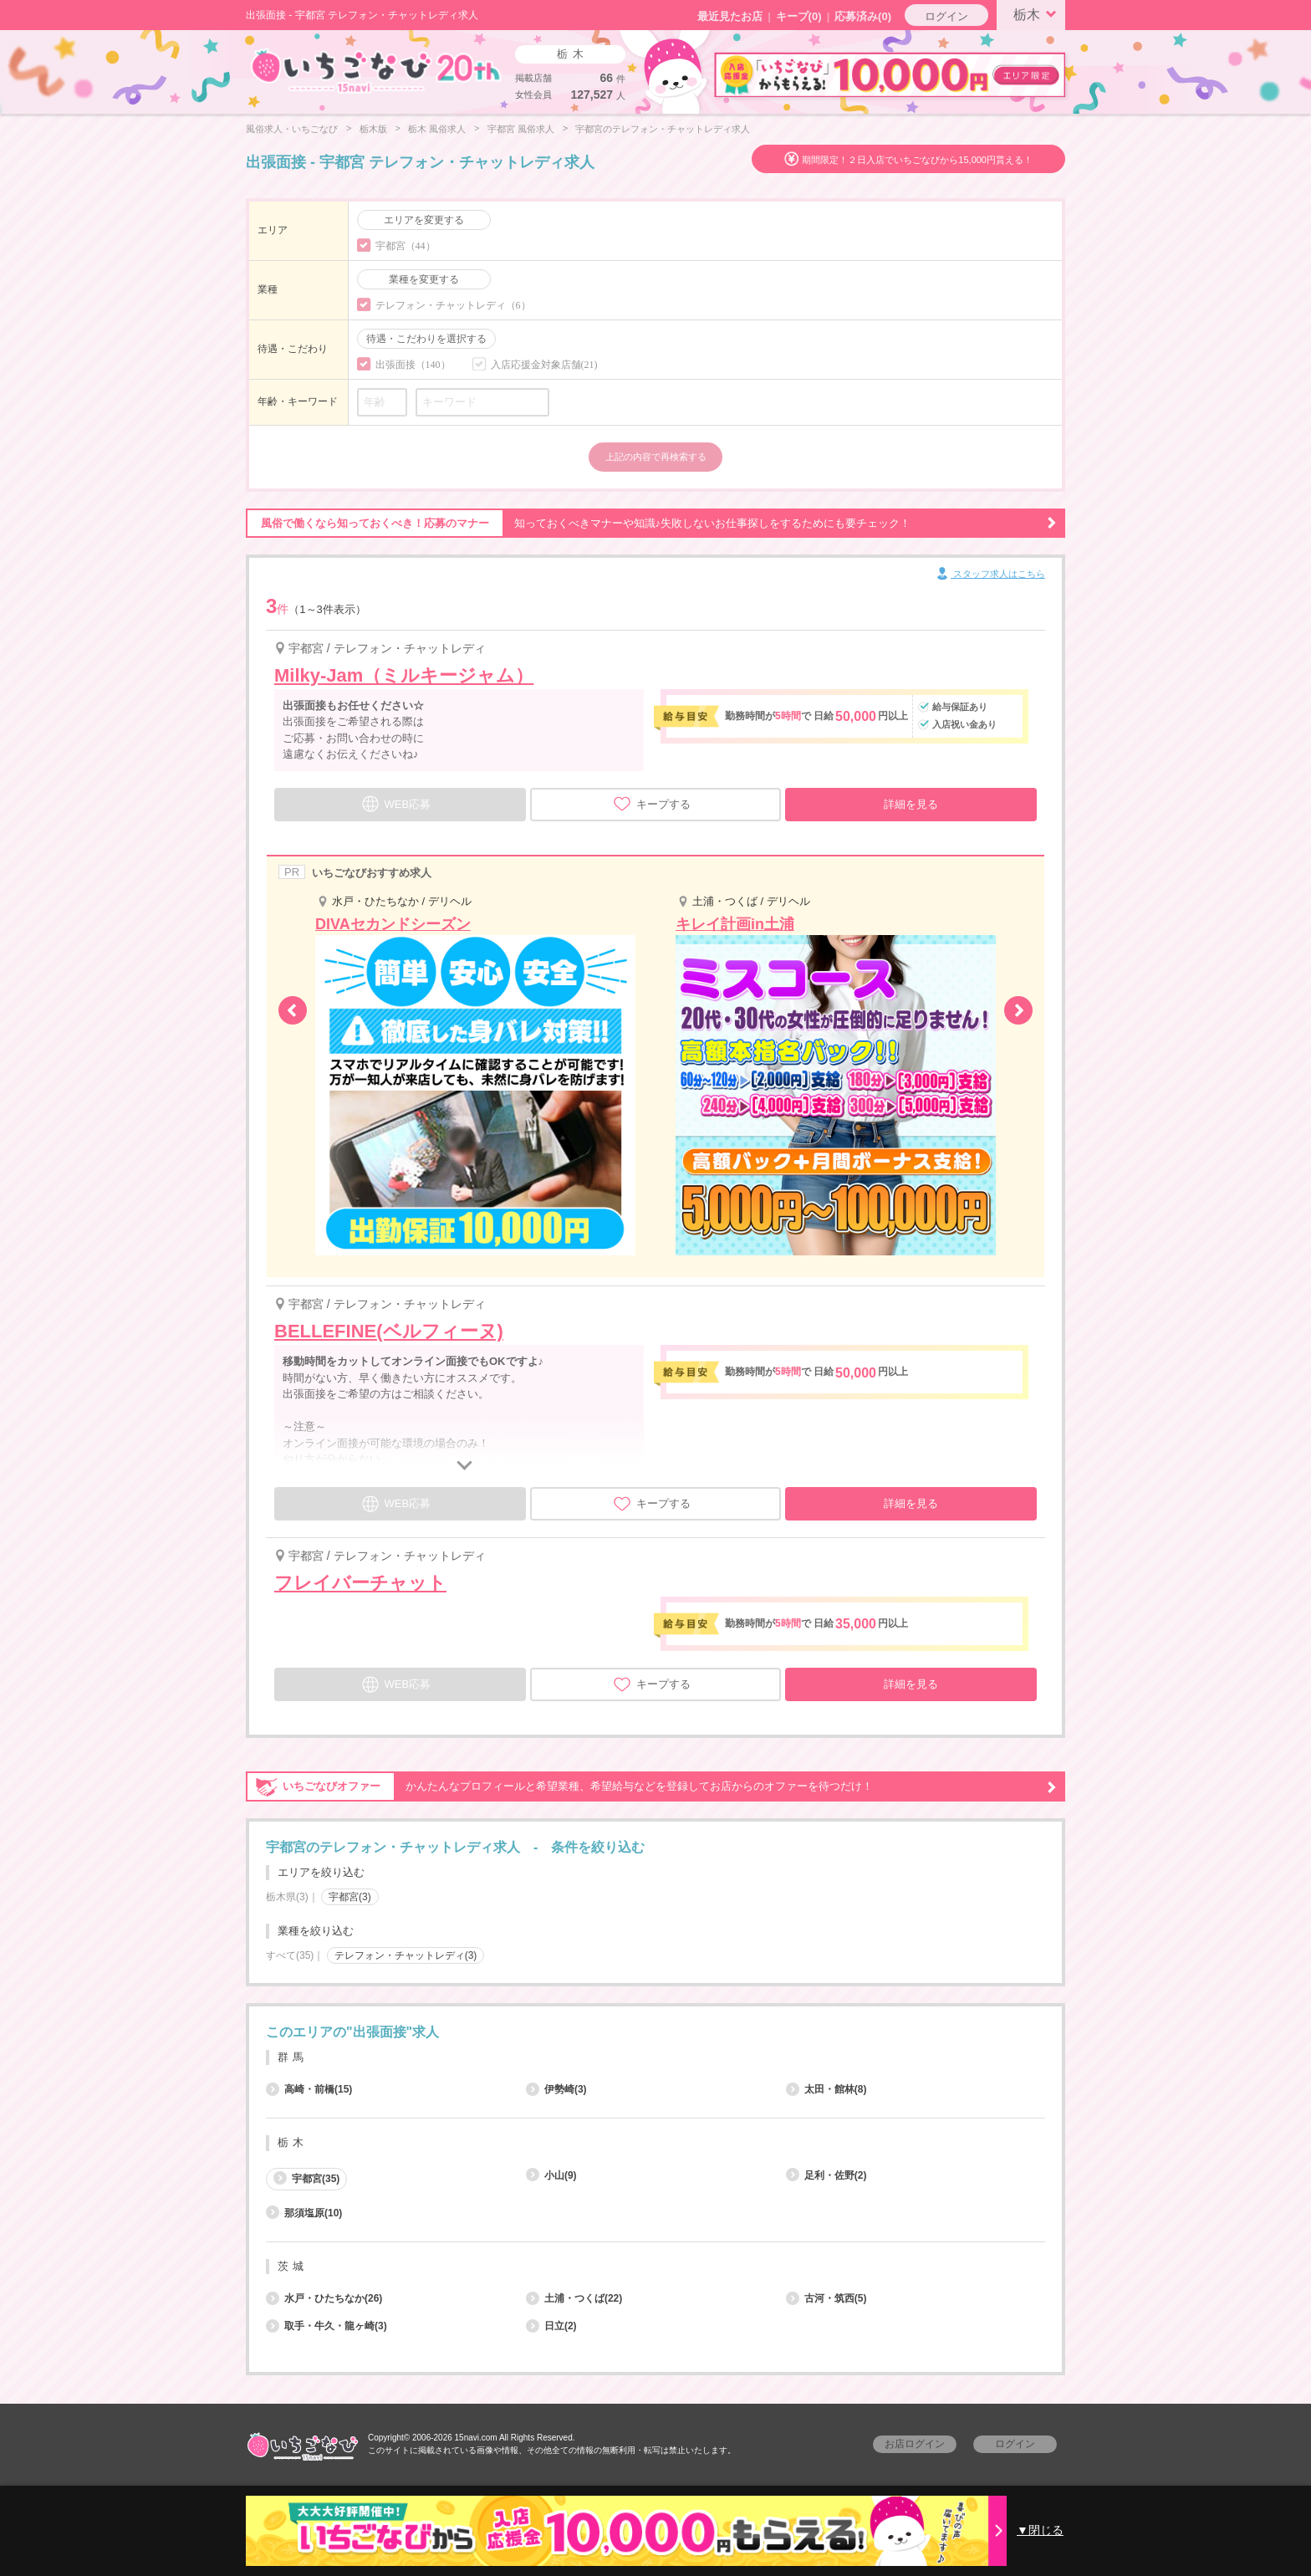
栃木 (1037, 13)
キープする (652, 804)
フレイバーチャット (360, 1582)
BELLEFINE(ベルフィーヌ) (388, 1331)
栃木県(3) (287, 1897)
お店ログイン (915, 2444)
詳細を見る (911, 804)
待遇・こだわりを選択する (426, 339)
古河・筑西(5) (826, 2298)
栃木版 (373, 129)
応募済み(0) (862, 16)
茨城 (293, 2266)
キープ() (799, 16)
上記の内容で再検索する (656, 457)
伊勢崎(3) (556, 2089)
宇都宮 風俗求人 (520, 129)
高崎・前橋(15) (309, 2089)
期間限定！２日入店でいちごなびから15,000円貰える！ (917, 160)
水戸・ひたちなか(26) (324, 2298)
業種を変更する (424, 279)
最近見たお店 (730, 16)
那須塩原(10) (304, 2213)
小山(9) (551, 2175)
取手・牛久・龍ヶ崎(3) (326, 2326)
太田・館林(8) (826, 2089)
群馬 (293, 2057)
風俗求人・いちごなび (292, 129)
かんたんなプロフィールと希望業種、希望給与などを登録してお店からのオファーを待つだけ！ (651, 1786)
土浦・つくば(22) (574, 2298)
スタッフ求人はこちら (989, 574)
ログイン (946, 16)
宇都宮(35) (306, 2178)
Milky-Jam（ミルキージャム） (403, 675)
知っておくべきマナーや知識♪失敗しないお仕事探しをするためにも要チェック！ (651, 523)
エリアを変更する (424, 220)
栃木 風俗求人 (437, 129)
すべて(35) (290, 1955)
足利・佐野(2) (826, 2175)
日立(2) (551, 2326)
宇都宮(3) (350, 1897)
